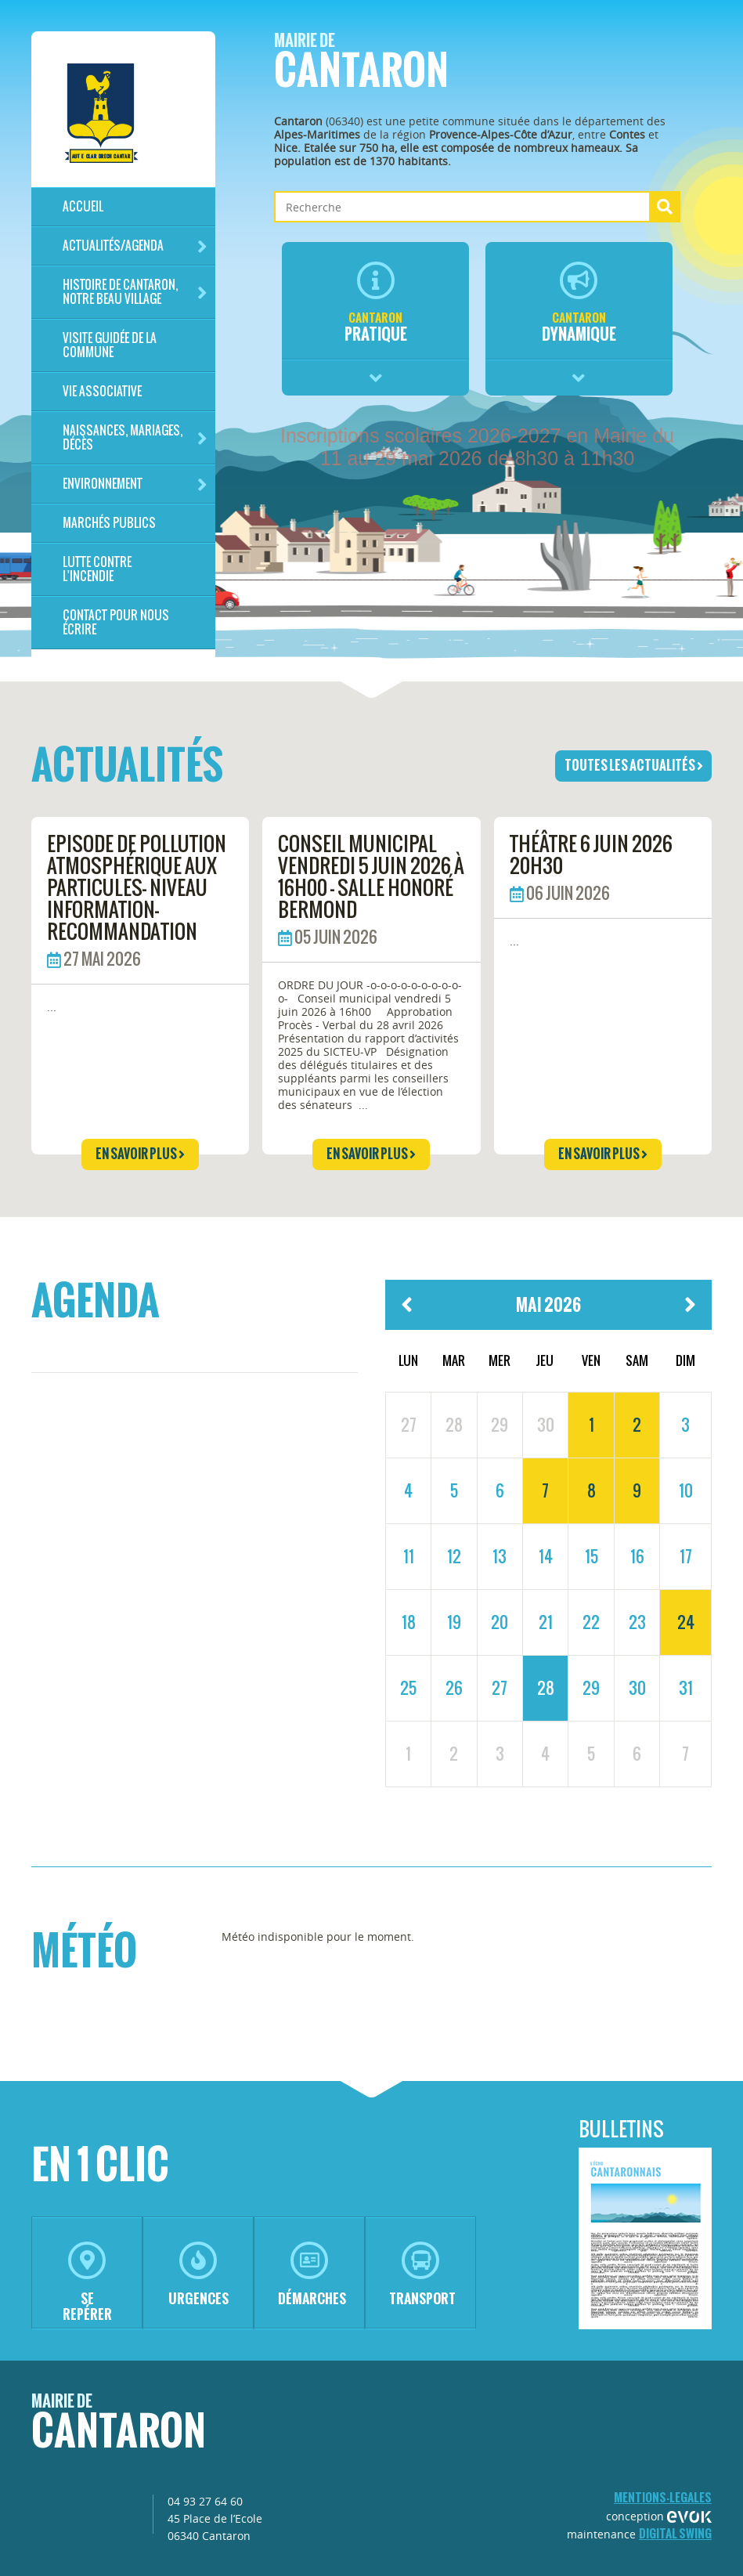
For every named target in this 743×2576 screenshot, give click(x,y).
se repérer (87, 2283)
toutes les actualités (633, 765)
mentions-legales (663, 2497)
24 (685, 1622)
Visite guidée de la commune (110, 345)
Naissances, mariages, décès (135, 437)
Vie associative (102, 391)
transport (422, 2275)
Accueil (83, 206)
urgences (198, 2275)
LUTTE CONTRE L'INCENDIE (97, 569)
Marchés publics (109, 523)
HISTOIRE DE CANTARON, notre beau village (135, 292)
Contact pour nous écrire (116, 622)
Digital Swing (675, 2533)
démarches (312, 2275)
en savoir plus (140, 1153)
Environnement (135, 484)
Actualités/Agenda (135, 246)
